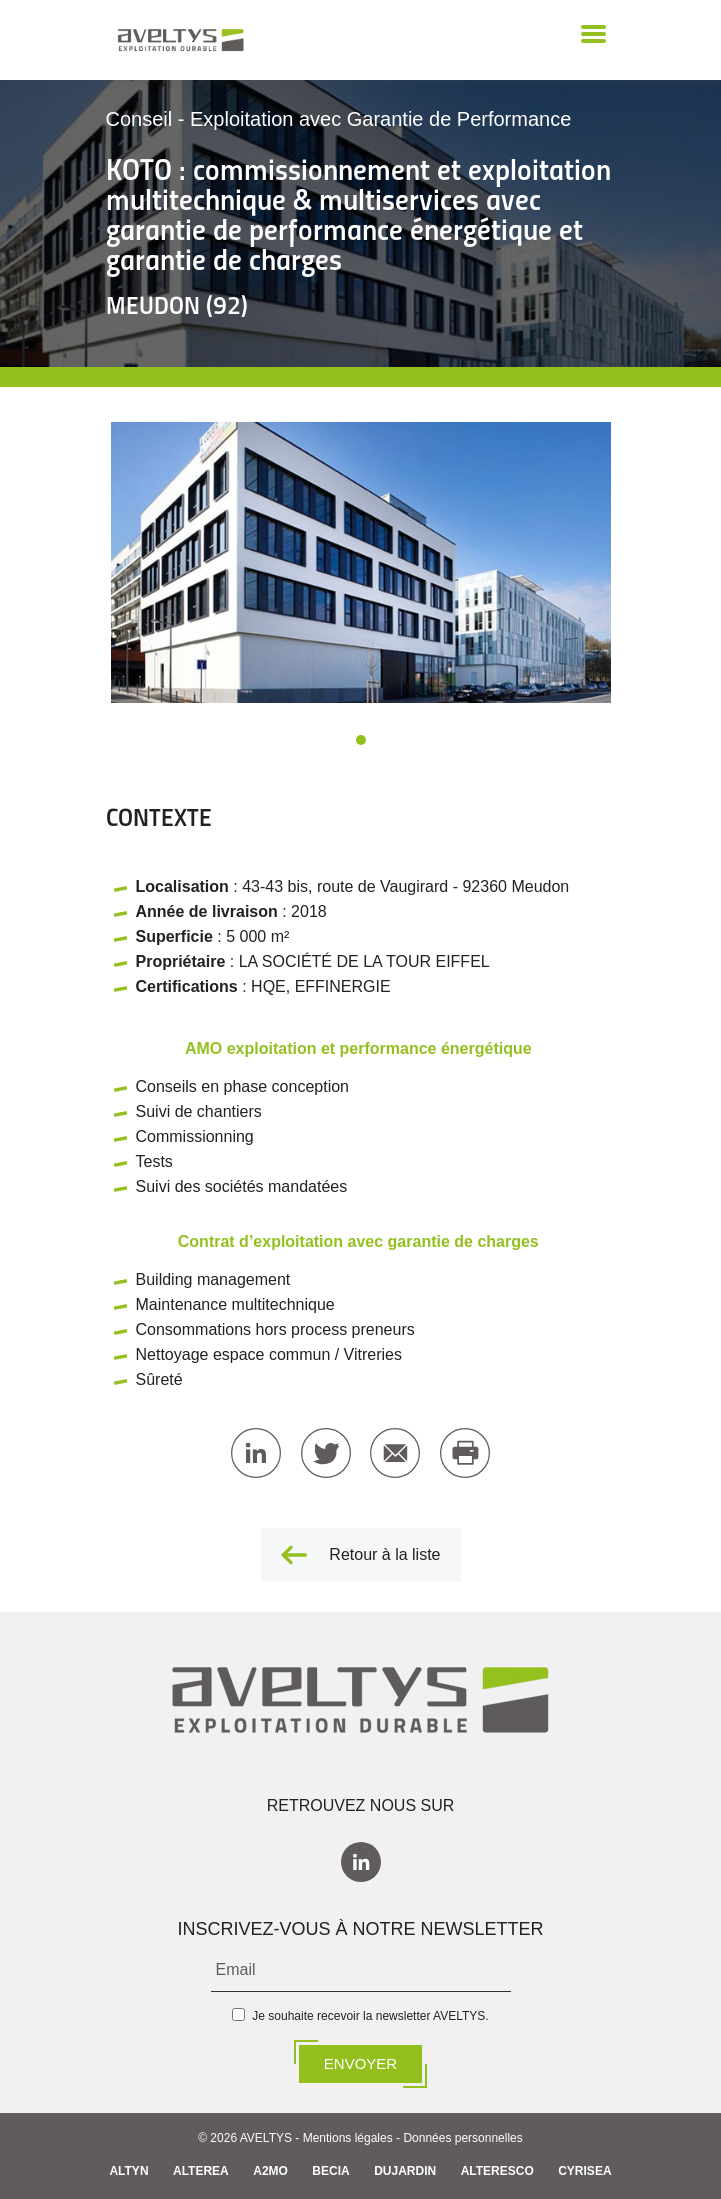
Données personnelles (462, 2138)
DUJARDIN (405, 2171)
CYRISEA (584, 2171)
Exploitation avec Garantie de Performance (380, 119)
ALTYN (128, 2171)
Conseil (139, 119)
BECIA (330, 2171)
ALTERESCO (497, 2171)
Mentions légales (348, 2138)
